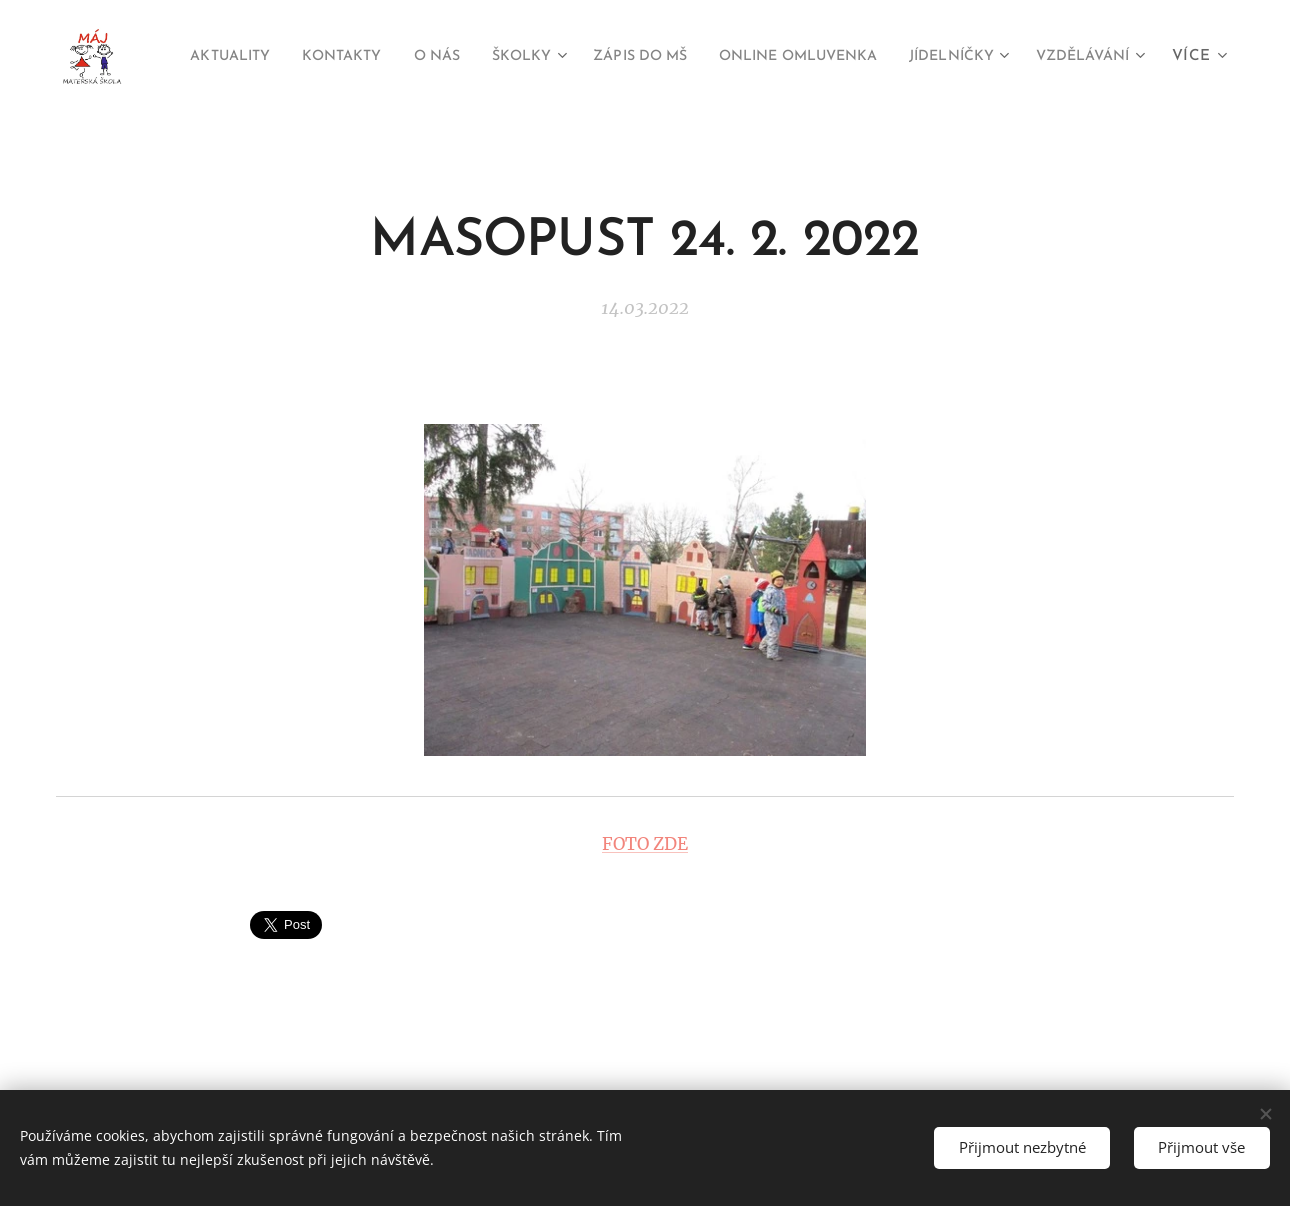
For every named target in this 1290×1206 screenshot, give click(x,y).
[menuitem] (285, 57)
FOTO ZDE (645, 843)
